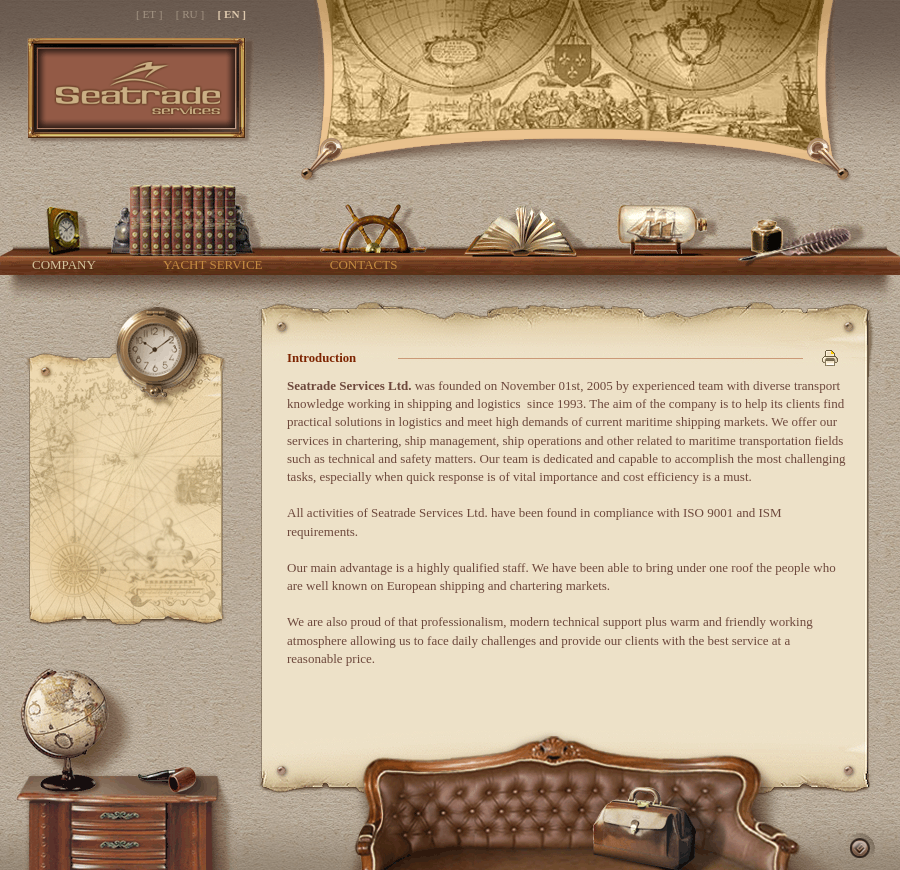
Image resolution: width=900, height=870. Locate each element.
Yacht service (212, 264)
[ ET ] (149, 14)
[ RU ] (190, 14)
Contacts (364, 264)
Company (64, 264)
